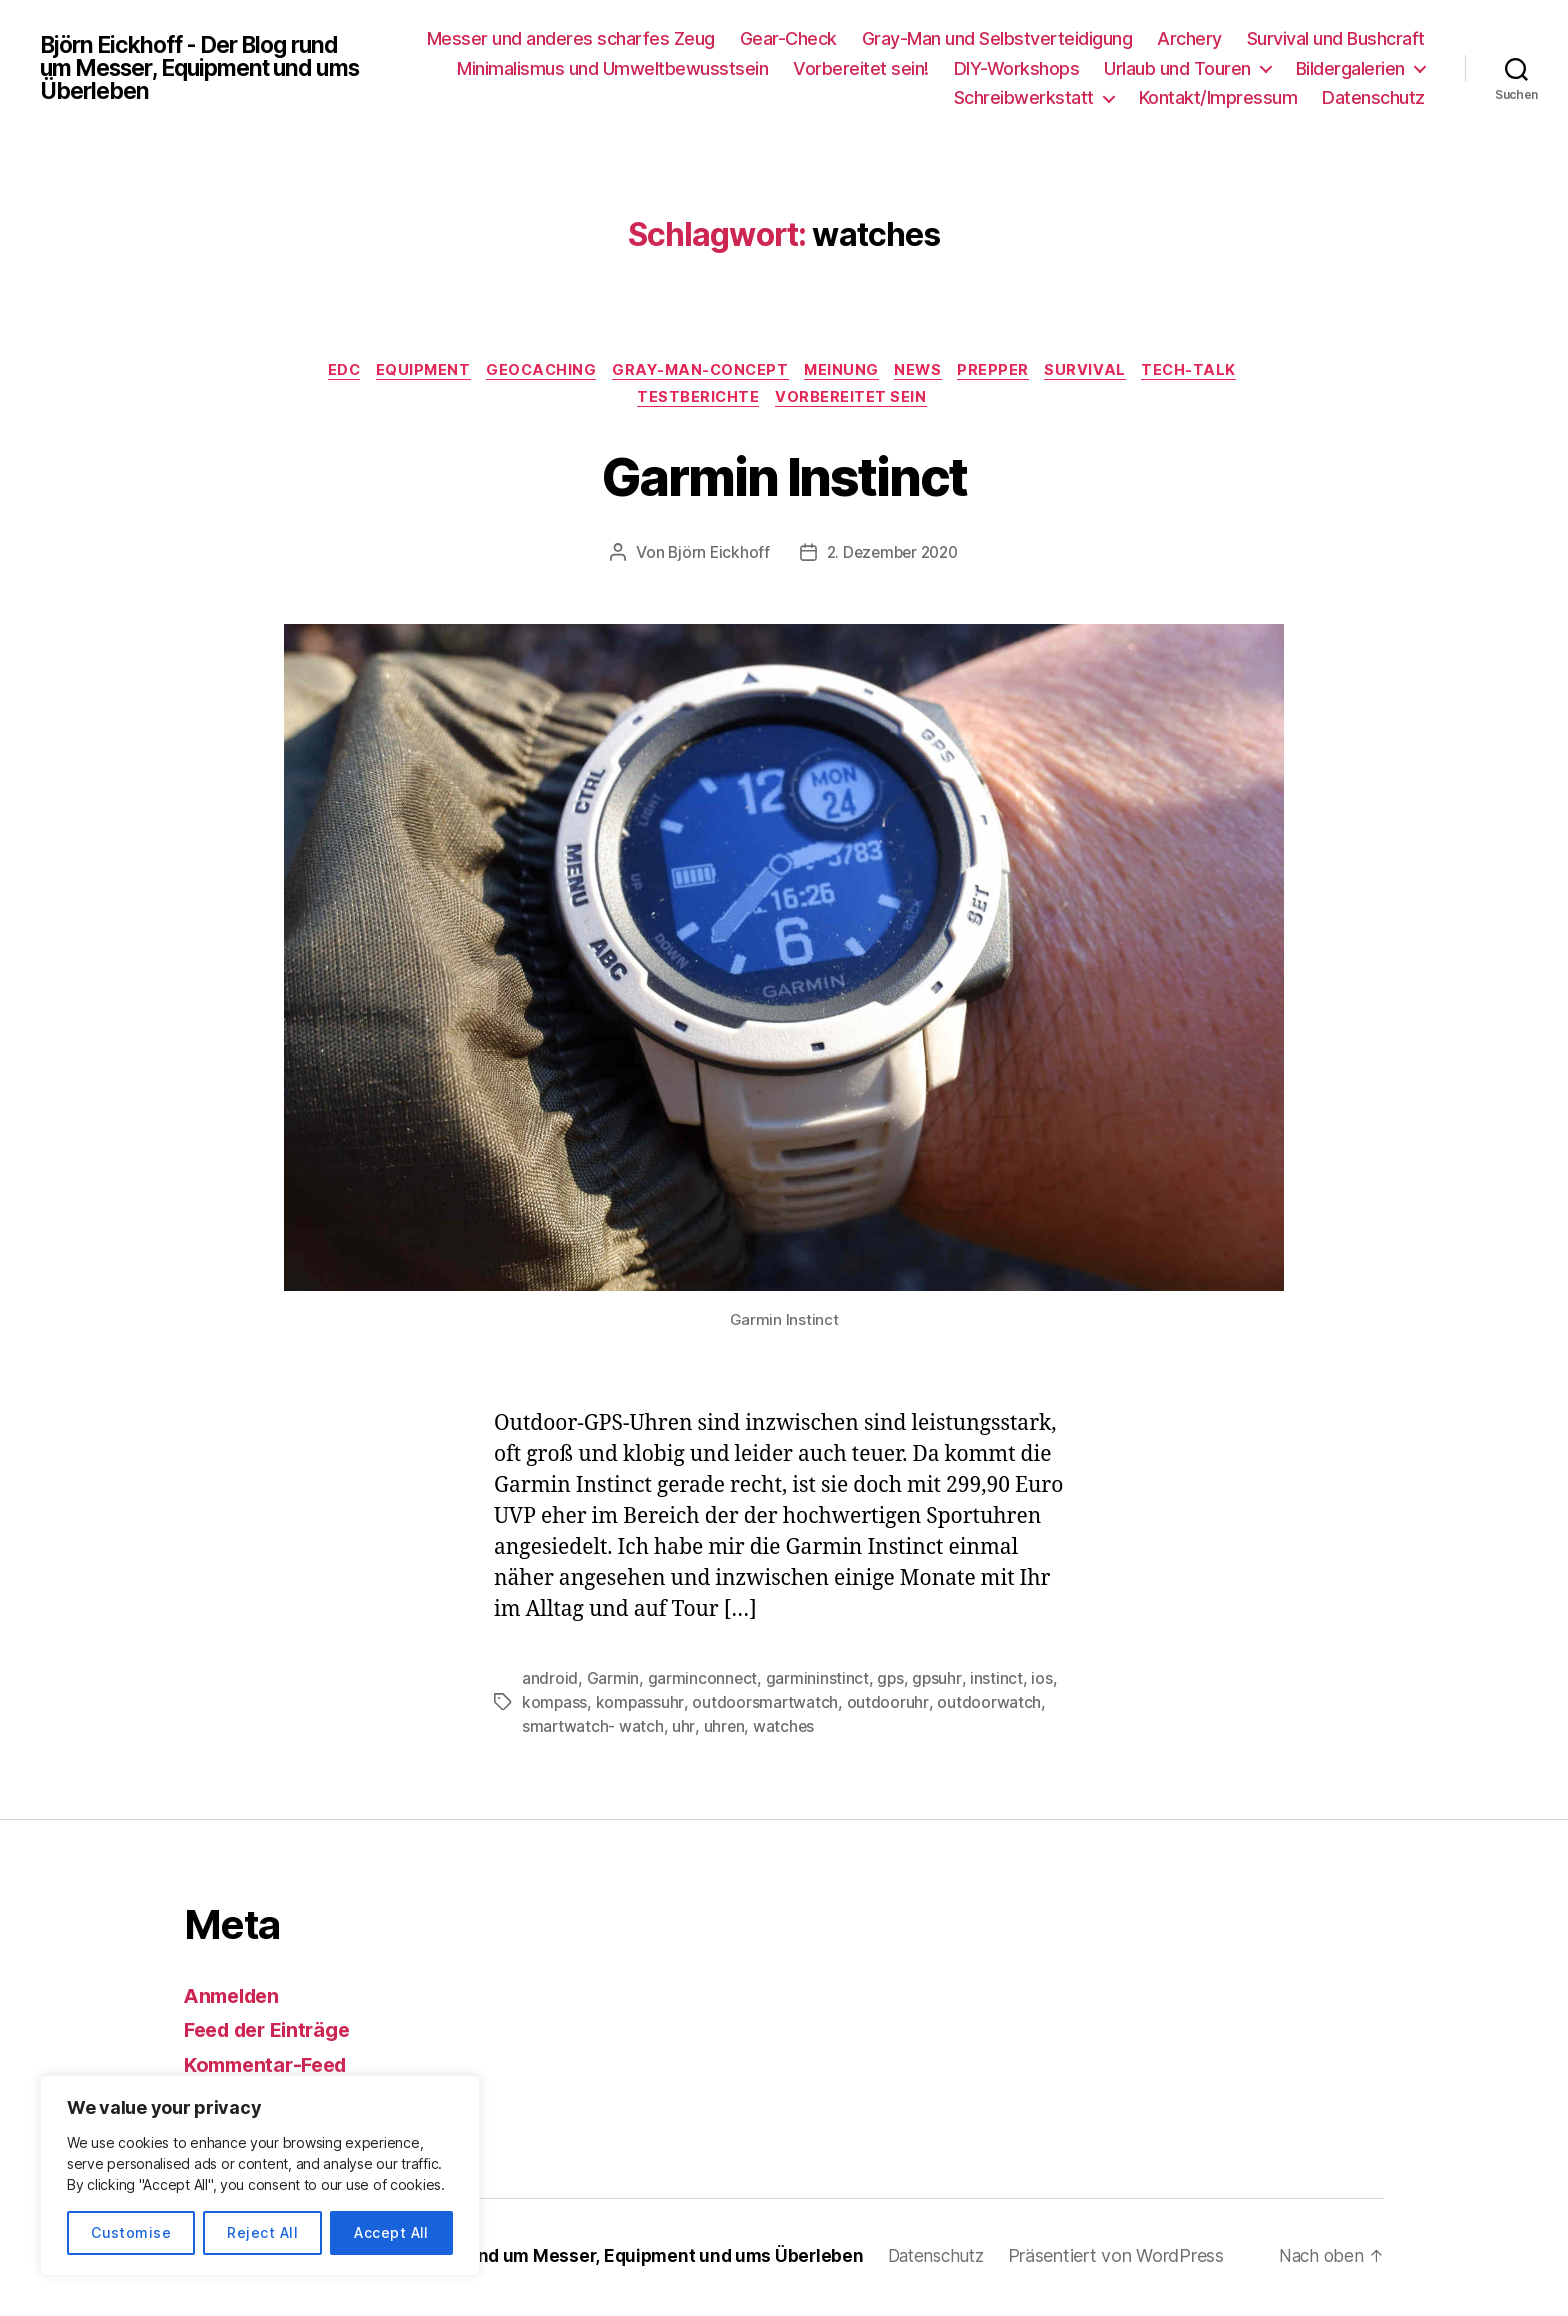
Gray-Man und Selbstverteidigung (997, 38)
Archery (1189, 38)
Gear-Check (788, 38)
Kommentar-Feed (271, 2068)
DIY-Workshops (1017, 68)
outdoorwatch (990, 1707)
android (550, 1683)
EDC (323, 372)
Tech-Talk (1214, 372)
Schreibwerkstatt (1024, 97)
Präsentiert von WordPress (1140, 2259)
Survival (1104, 372)
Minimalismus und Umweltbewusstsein (612, 68)
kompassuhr (641, 1707)
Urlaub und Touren (1177, 68)
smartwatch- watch (593, 1731)
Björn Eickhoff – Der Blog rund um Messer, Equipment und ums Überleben (566, 2259)
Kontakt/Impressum (1218, 97)
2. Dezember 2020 (893, 558)
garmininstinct (817, 1683)
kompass (555, 1707)
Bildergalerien (1350, 68)
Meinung (846, 372)
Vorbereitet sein (856, 402)
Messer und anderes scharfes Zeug (571, 38)
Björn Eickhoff (714, 558)
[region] (260, 2175)
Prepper (1008, 372)
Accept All (391, 2232)
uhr (684, 1731)
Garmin (613, 1683)
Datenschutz (1373, 97)
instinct (998, 1683)
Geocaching (532, 372)
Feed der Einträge (273, 2033)
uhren (725, 1731)
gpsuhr (938, 1683)
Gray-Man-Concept (698, 372)
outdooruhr (888, 1707)
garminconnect (702, 1683)
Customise (131, 2232)
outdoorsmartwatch (766, 1707)
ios (1043, 1683)
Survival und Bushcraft (1336, 38)
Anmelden (235, 1999)
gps (891, 1683)
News (928, 372)
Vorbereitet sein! (861, 68)
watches (785, 1731)
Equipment (408, 372)
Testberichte (698, 402)
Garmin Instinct (784, 478)
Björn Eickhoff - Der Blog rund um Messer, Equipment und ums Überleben (201, 68)
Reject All (262, 2232)
